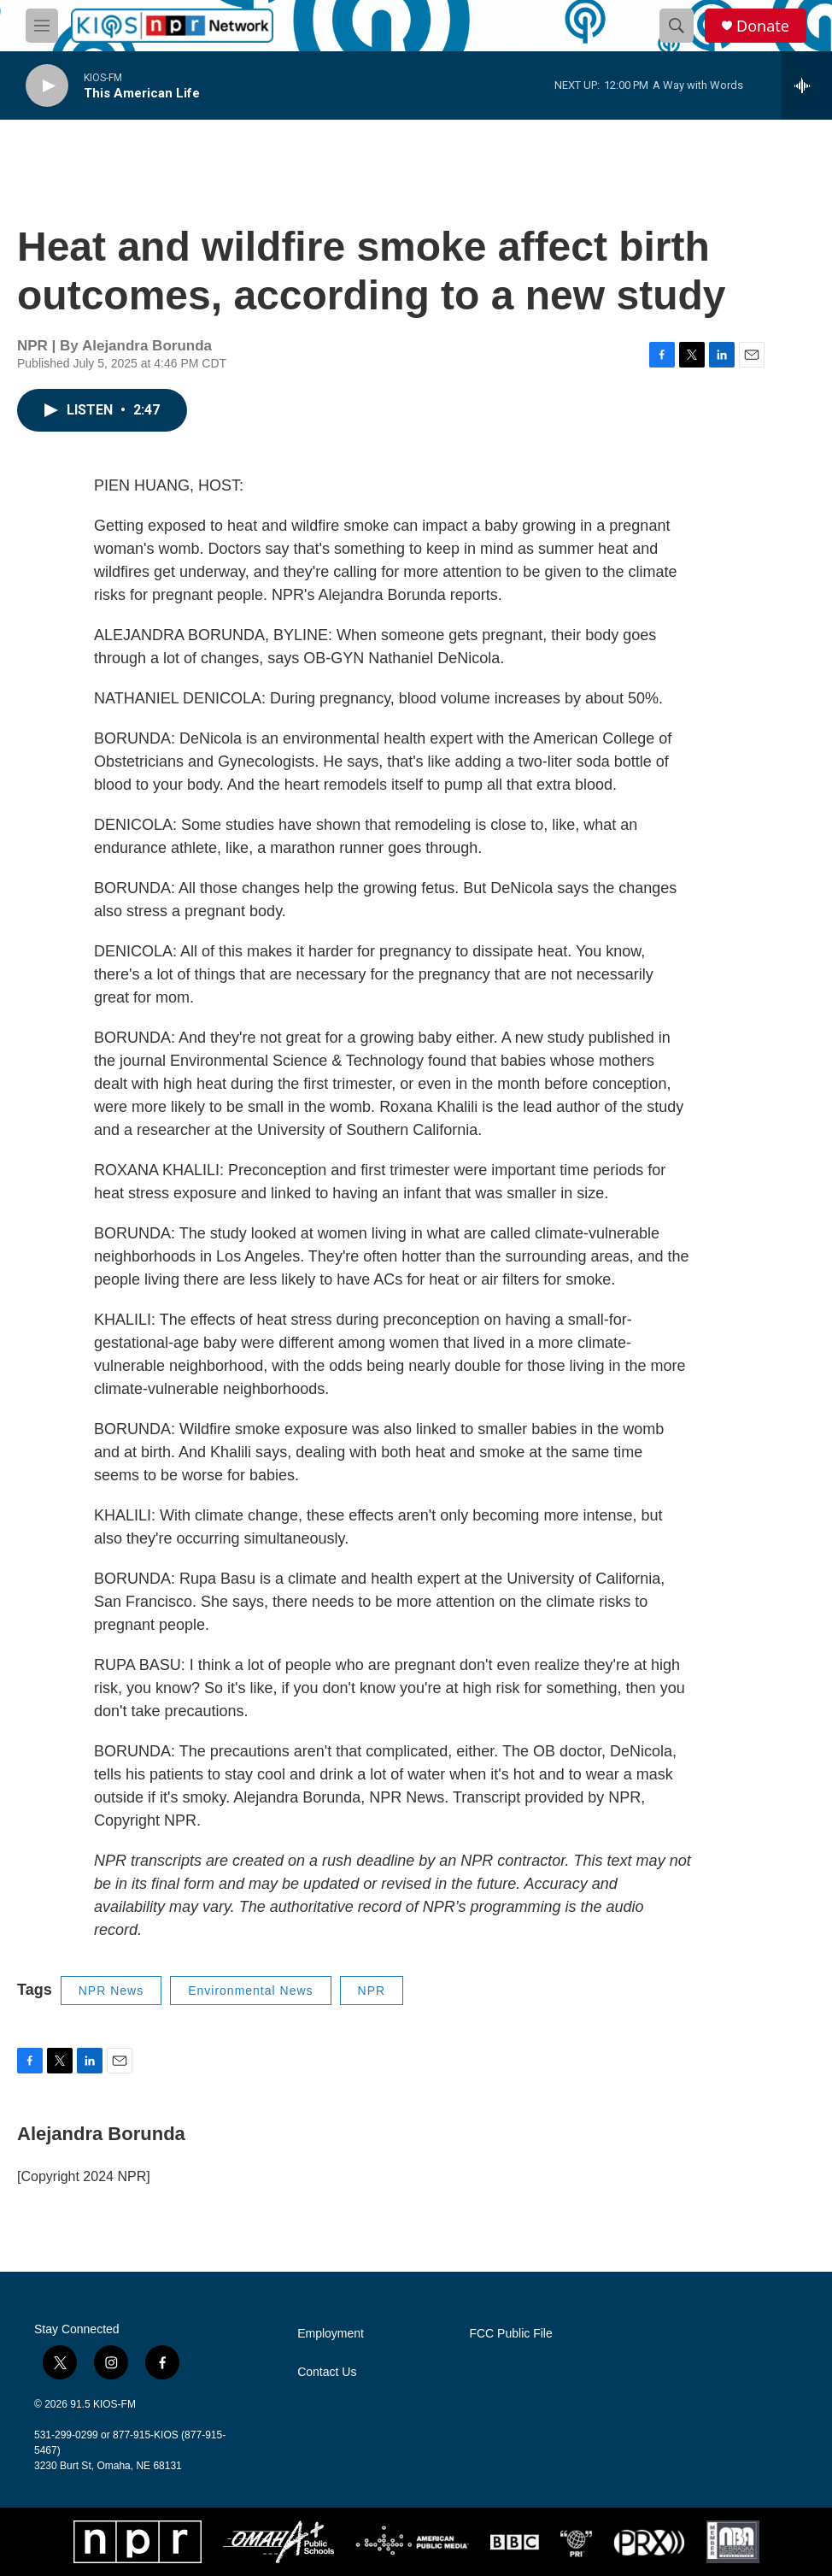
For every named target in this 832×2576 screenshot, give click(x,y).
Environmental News (250, 1990)
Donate (762, 26)
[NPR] (137, 2541)
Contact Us (326, 2372)
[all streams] (807, 85)
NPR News (111, 1990)
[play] (47, 86)
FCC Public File (510, 2333)
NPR (372, 1990)
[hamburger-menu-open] (42, 26)
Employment (330, 2333)
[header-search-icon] (676, 26)
